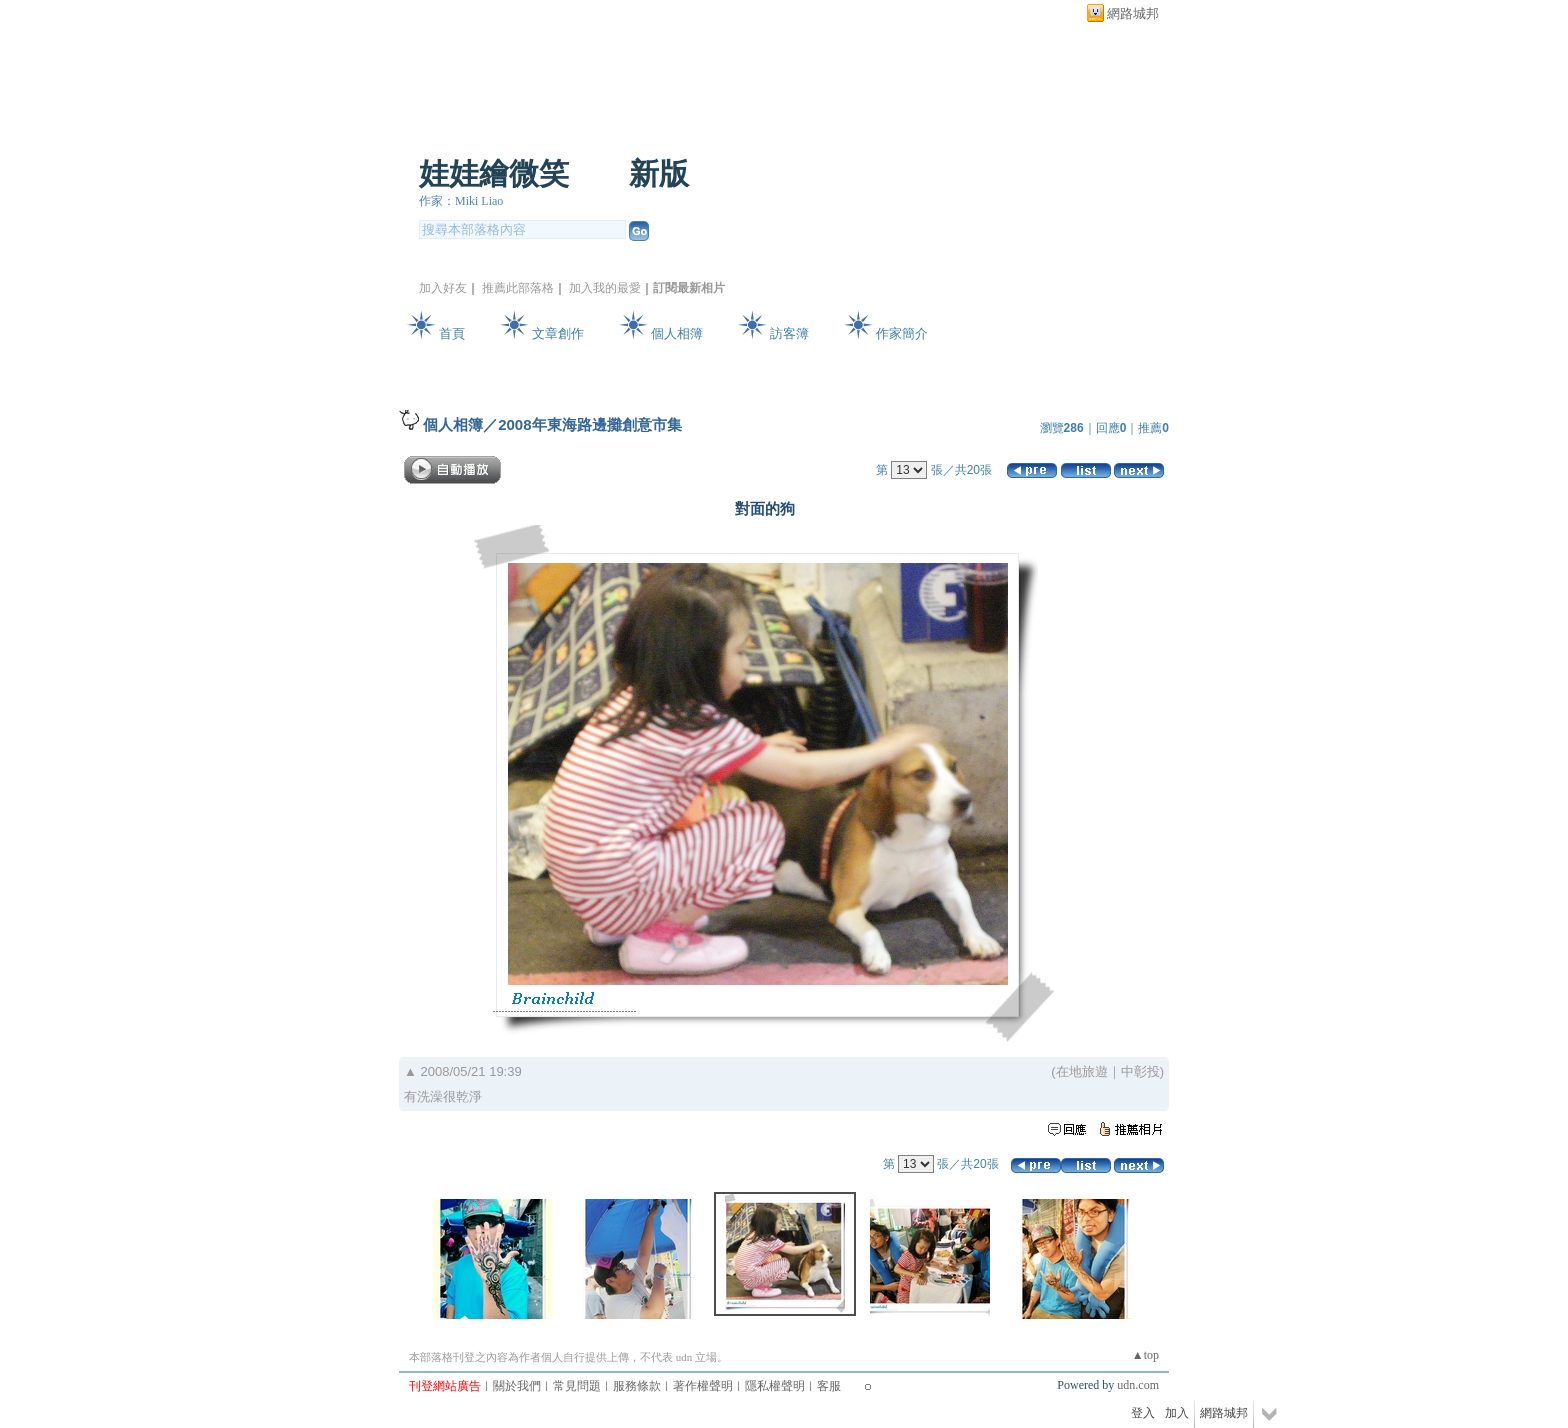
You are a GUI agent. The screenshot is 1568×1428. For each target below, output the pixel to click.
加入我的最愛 (605, 288)
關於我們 (517, 1386)
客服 (829, 1386)
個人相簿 (677, 333)
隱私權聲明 (775, 1386)
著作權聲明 (703, 1386)
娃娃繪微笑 (494, 173)
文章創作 (558, 333)
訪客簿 (789, 333)
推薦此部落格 (518, 288)
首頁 (452, 333)
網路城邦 (1133, 13)
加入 (1177, 1413)
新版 (659, 173)
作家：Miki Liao (461, 201)
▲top (1145, 1355)
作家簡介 (902, 333)
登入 (1143, 1413)
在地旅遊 (1082, 1071)
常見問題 (577, 1386)
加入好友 (443, 288)
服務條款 (637, 1386)
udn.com (1138, 1385)
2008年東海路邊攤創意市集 (589, 424)
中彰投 (1140, 1071)
